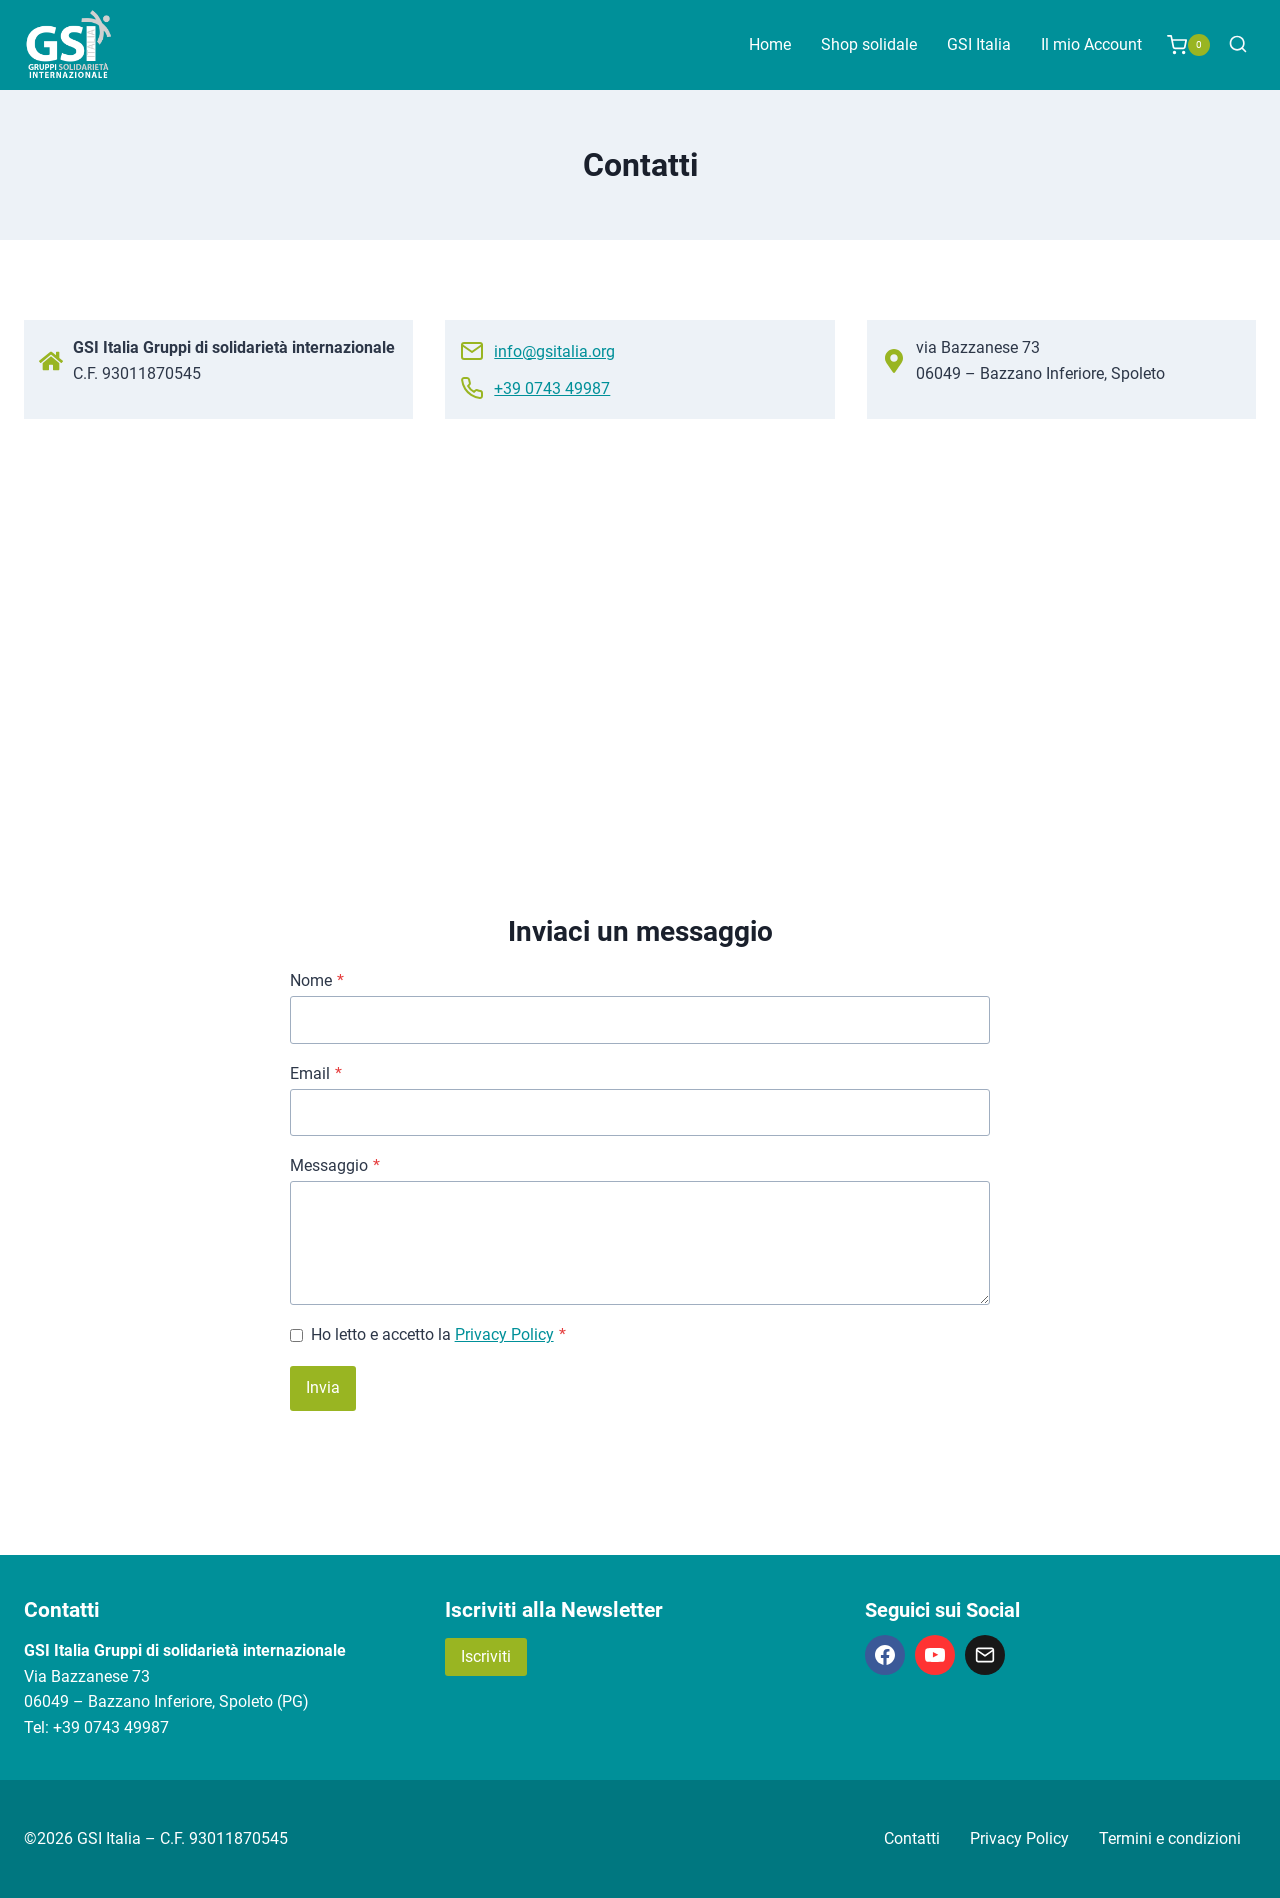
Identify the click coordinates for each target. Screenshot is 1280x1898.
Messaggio (335, 1165)
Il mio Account (1091, 44)
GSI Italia (979, 44)
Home (770, 44)
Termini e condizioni (1170, 1838)
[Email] (985, 1655)
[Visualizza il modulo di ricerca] (1238, 45)
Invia (323, 1387)
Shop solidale (869, 44)
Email (316, 1073)
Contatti (912, 1838)
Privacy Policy (504, 1334)
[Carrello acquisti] (1188, 45)
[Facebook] (885, 1655)
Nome (317, 980)
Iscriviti (486, 1656)
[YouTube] (935, 1655)
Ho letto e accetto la (438, 1334)
